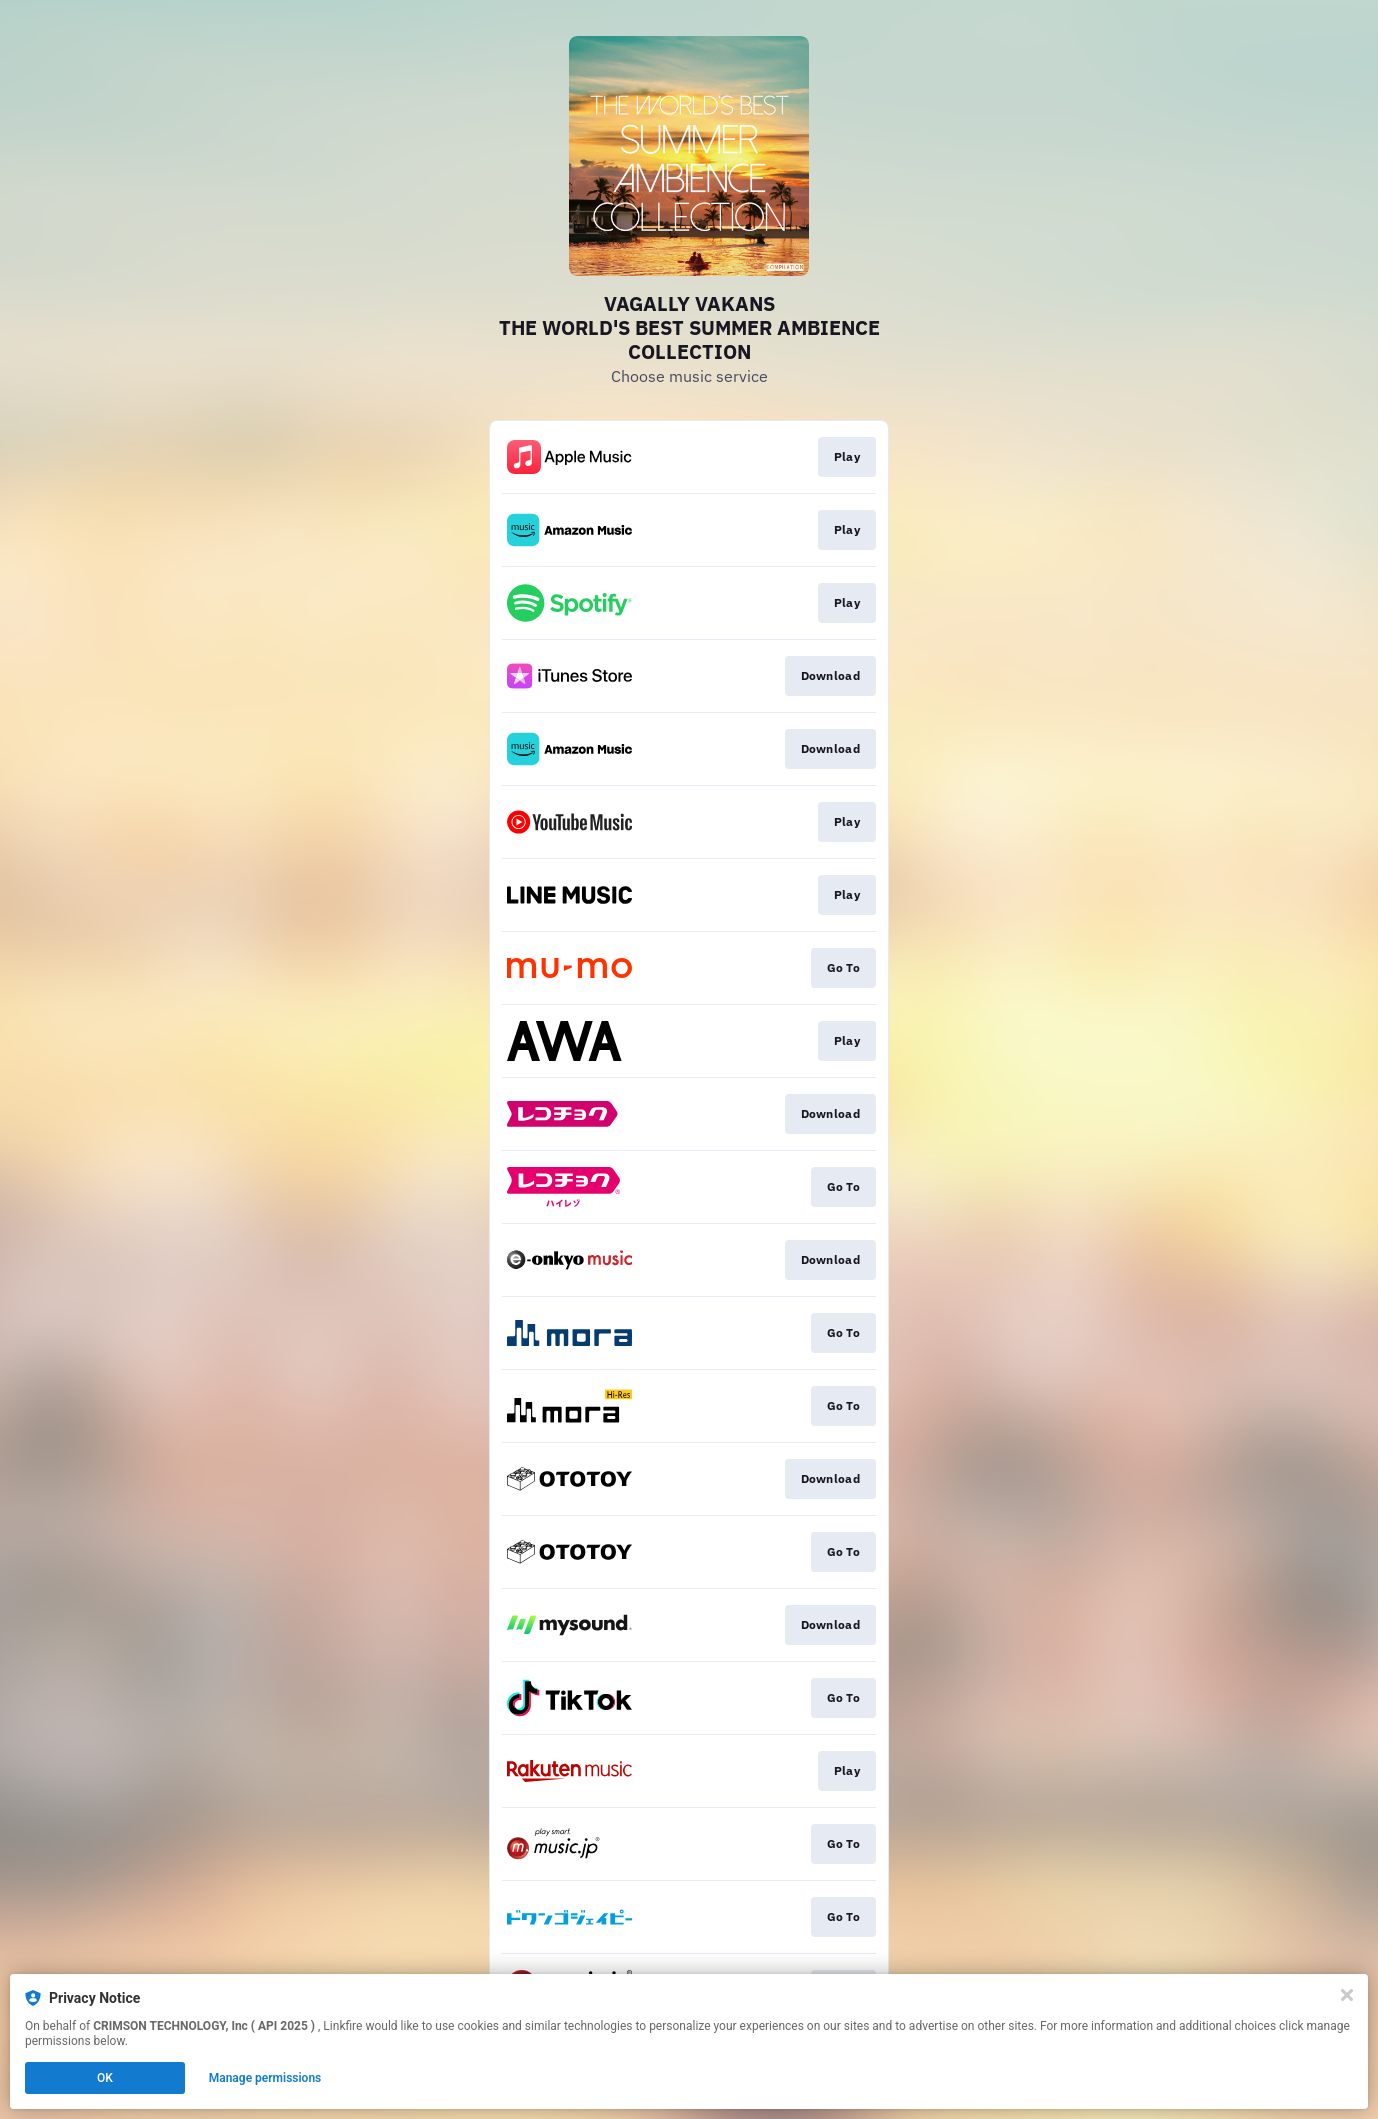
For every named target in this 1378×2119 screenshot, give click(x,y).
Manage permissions (265, 2078)
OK (105, 2078)
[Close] (1347, 1995)
